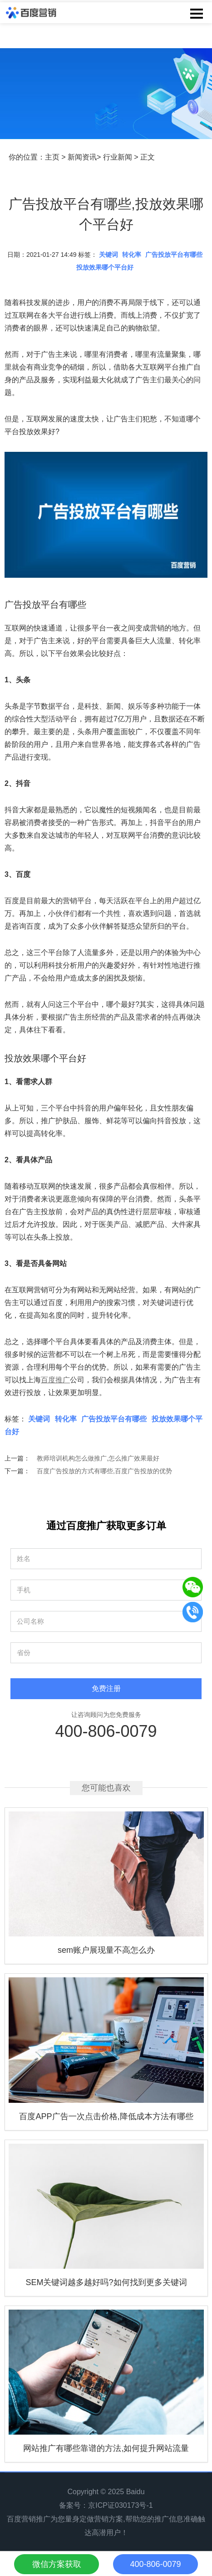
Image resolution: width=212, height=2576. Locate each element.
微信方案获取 (56, 2564)
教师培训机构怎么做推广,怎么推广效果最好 (98, 1458)
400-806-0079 (106, 1731)
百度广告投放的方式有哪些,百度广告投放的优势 (104, 1471)
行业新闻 (117, 157)
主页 (52, 157)
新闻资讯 (82, 157)
